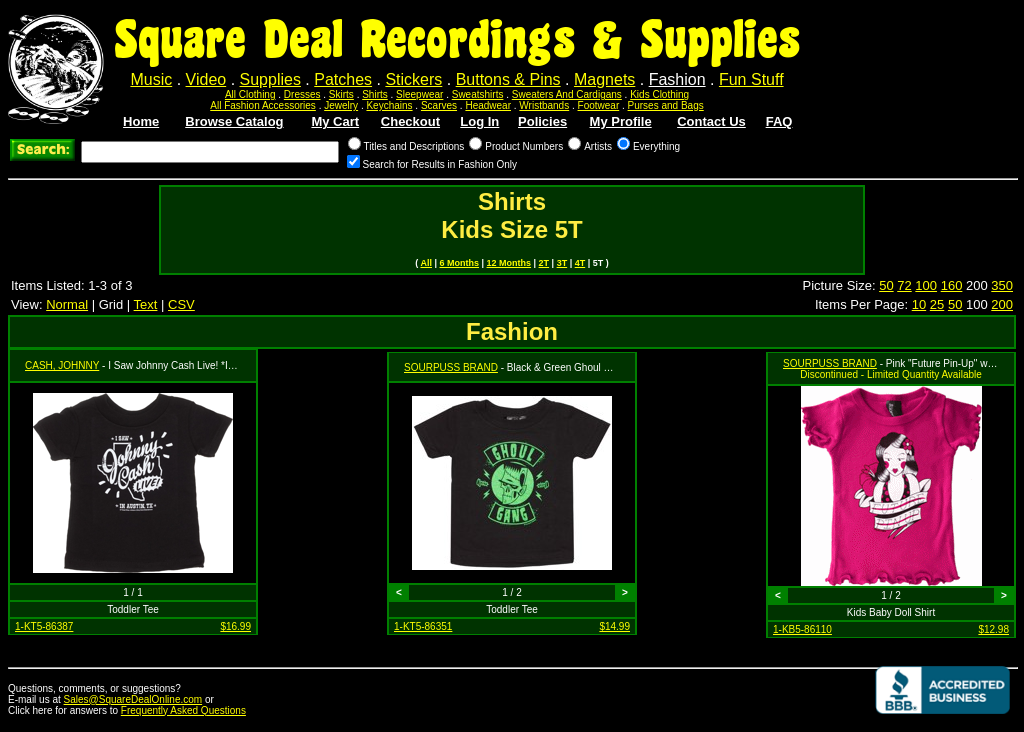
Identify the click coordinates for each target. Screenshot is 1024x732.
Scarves (439, 105)
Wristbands (544, 105)
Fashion (677, 79)
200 (1002, 304)
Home (141, 121)
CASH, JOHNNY (62, 365)
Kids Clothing (659, 94)
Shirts (375, 94)
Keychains (389, 105)
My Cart (335, 121)
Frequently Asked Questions (183, 710)
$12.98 (993, 629)
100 (926, 285)
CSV (181, 304)
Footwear (599, 105)
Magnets (604, 79)
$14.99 (614, 626)
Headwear (488, 105)
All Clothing (250, 94)
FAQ (779, 121)
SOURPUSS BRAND (451, 367)
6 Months (460, 263)
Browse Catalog (234, 121)
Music (151, 79)
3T (562, 263)
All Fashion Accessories (263, 105)
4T (580, 263)
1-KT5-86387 (44, 626)
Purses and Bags (666, 105)
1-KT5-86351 (423, 626)
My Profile (621, 121)
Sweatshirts (478, 94)
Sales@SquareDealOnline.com (133, 699)
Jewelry (341, 105)
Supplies (270, 79)
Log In (479, 121)
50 (886, 285)
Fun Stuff (751, 79)
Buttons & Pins (508, 79)
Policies (542, 121)
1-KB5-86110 (802, 629)
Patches (343, 79)
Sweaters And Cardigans (567, 94)
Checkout (410, 121)
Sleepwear (419, 94)
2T (544, 263)
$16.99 (235, 626)
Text (146, 304)
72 (904, 285)
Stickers (413, 79)
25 (937, 304)
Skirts (341, 94)
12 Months (509, 263)
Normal (67, 304)
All (426, 263)
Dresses (302, 94)
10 (919, 304)
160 (952, 285)
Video (206, 79)
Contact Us (711, 121)
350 (1002, 285)
